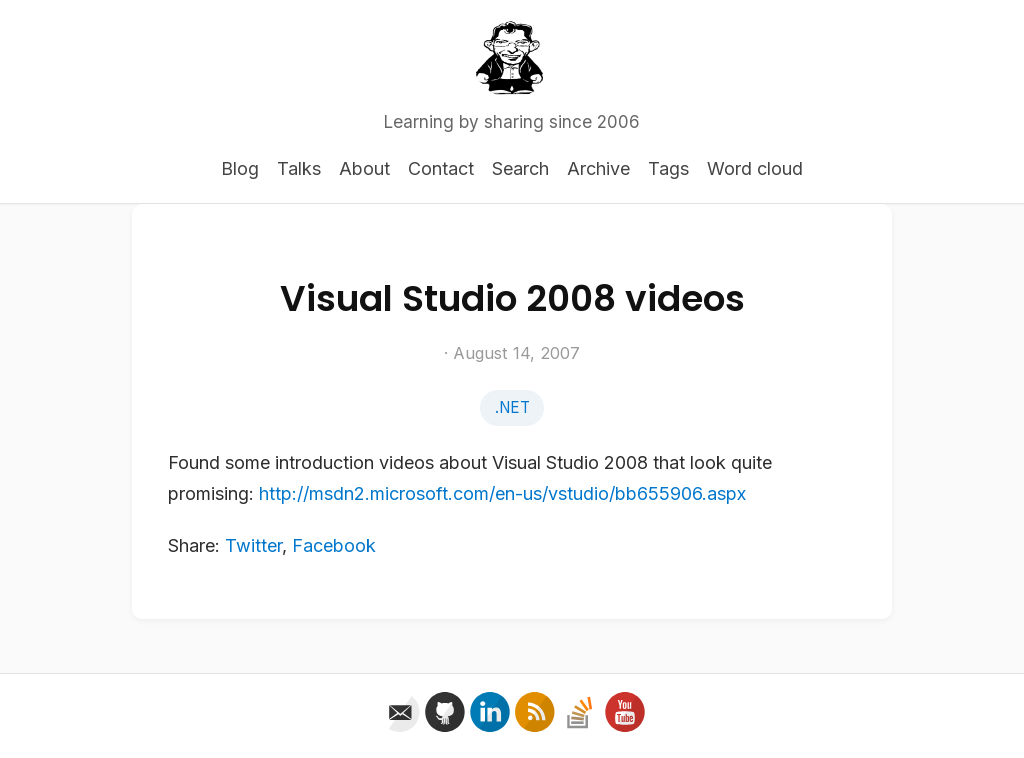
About (364, 168)
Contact (441, 168)
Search (520, 168)
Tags (668, 168)
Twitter (253, 545)
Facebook (334, 545)
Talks (299, 168)
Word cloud (755, 168)
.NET (512, 407)
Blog (240, 168)
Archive (598, 168)
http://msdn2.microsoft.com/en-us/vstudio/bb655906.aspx (502, 493)
